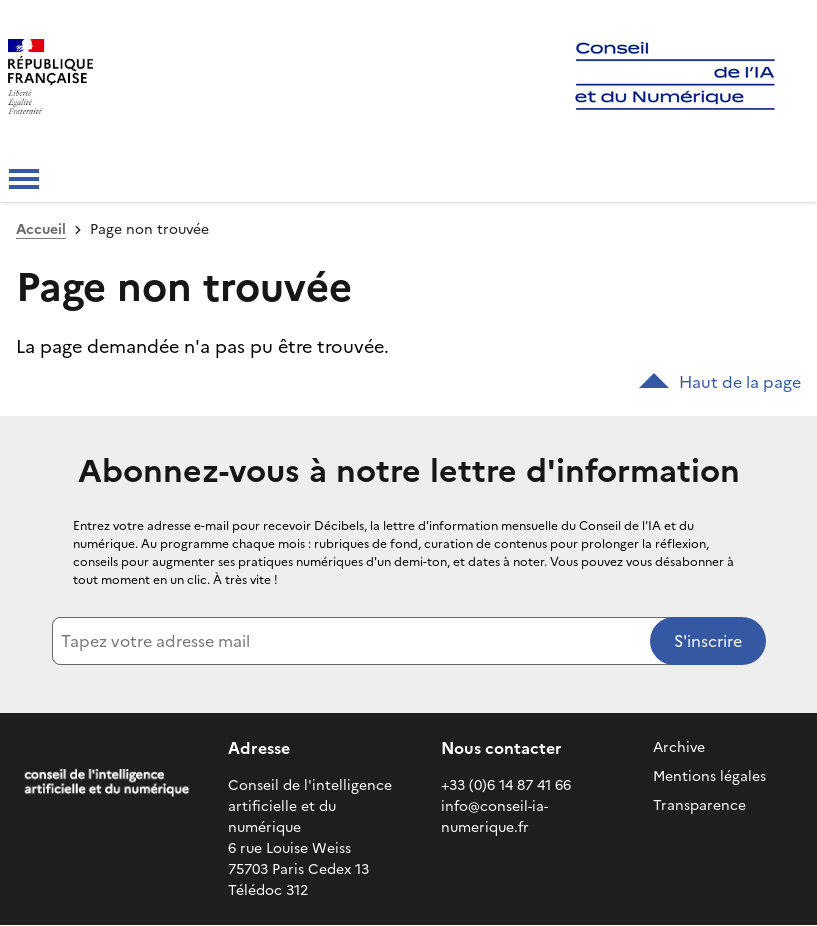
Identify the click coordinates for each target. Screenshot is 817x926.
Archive (679, 747)
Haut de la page (720, 382)
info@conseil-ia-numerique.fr (494, 817)
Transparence (699, 805)
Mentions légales (709, 776)
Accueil (41, 229)
